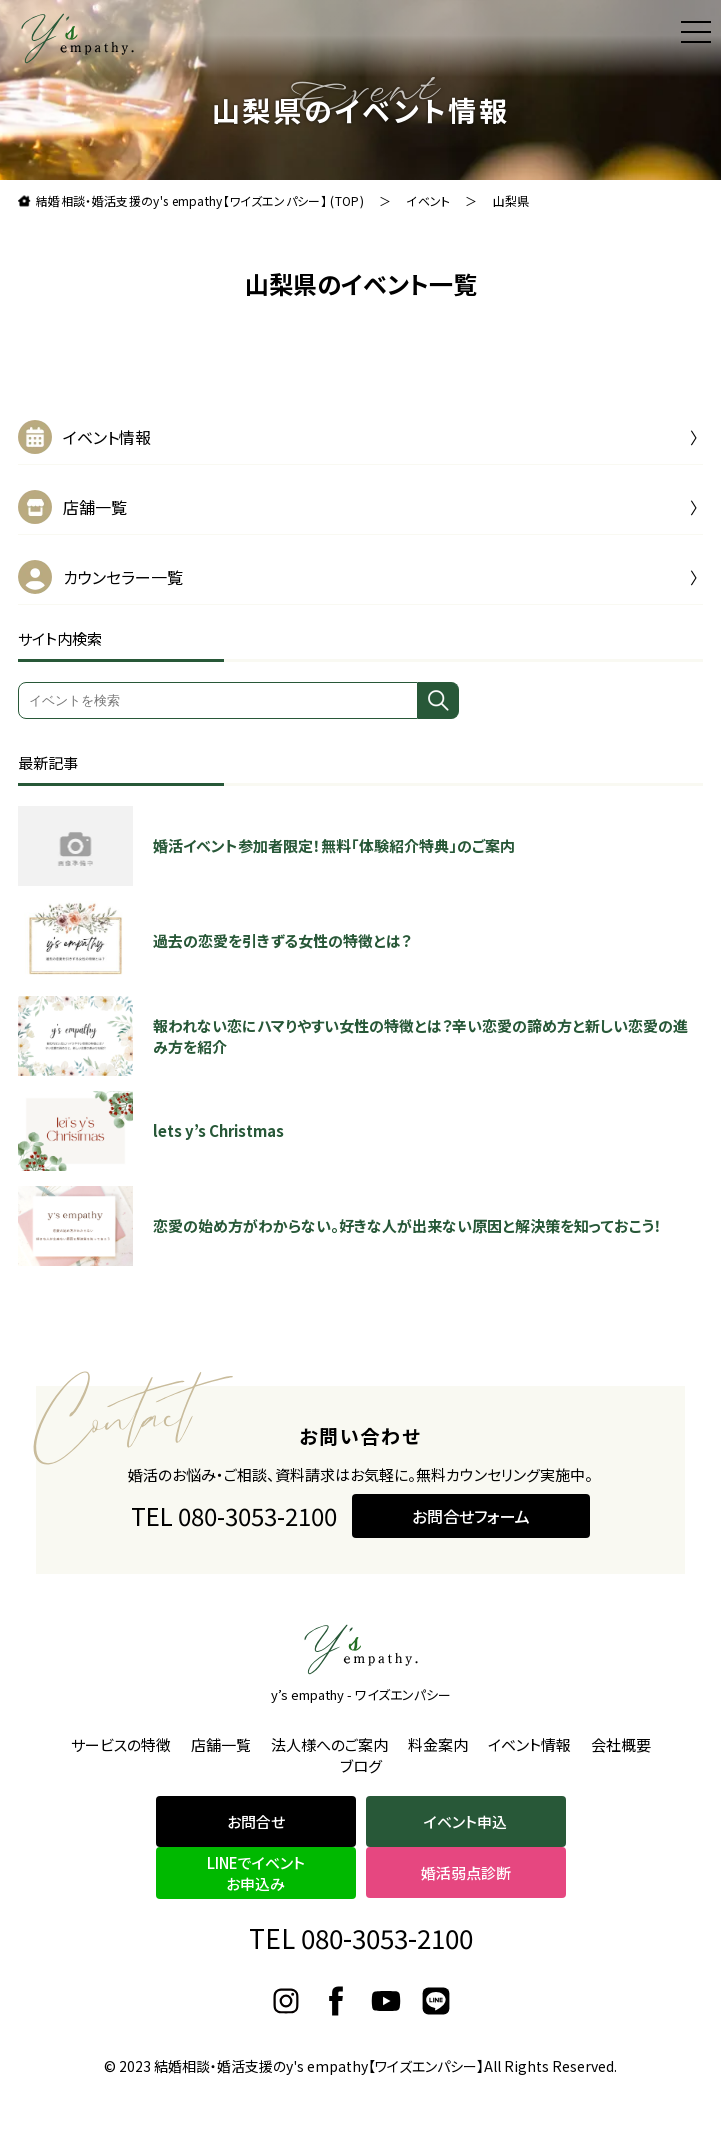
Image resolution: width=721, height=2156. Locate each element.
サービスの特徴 (121, 1744)
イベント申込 (465, 1821)
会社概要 (621, 1744)
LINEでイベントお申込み (256, 1873)
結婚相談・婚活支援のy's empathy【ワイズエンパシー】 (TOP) (200, 200)
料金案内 (438, 1744)
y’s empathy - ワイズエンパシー (361, 1694)
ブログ (361, 1765)
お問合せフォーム (471, 1537)
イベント (428, 200)
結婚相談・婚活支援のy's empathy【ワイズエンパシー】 (319, 2066)
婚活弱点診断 (466, 1872)
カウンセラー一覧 (123, 577)
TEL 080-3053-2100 (234, 1537)
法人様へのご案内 (329, 1744)
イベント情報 (107, 437)
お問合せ (256, 1821)
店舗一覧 (95, 507)
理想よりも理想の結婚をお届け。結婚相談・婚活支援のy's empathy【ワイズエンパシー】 (78, 38)
